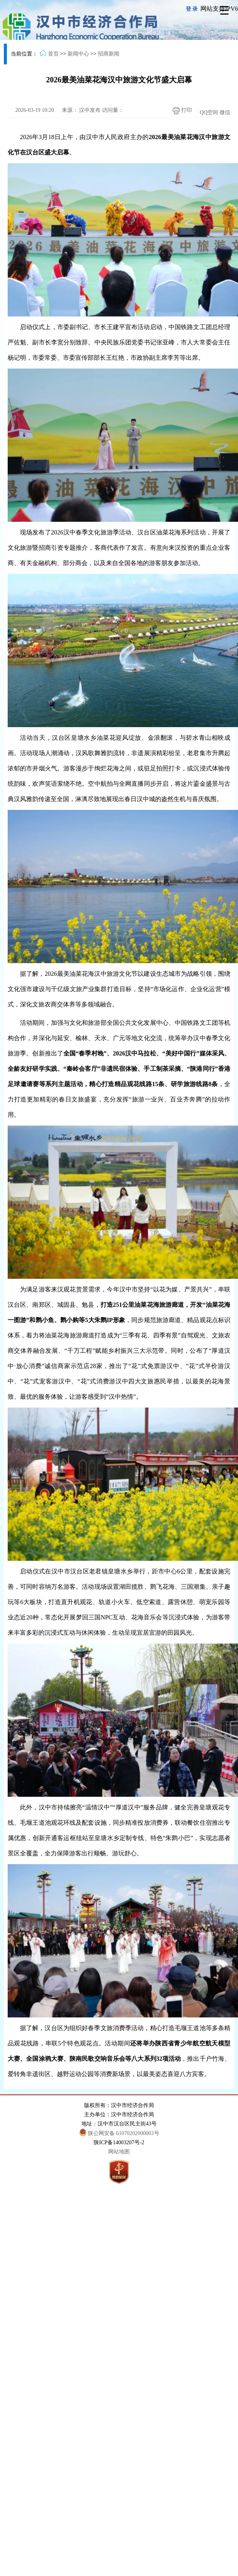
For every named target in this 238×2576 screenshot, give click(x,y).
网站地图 (119, 2152)
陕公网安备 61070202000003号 (119, 2133)
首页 (53, 54)
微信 (225, 112)
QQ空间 (209, 112)
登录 (192, 9)
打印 (180, 111)
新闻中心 (78, 54)
